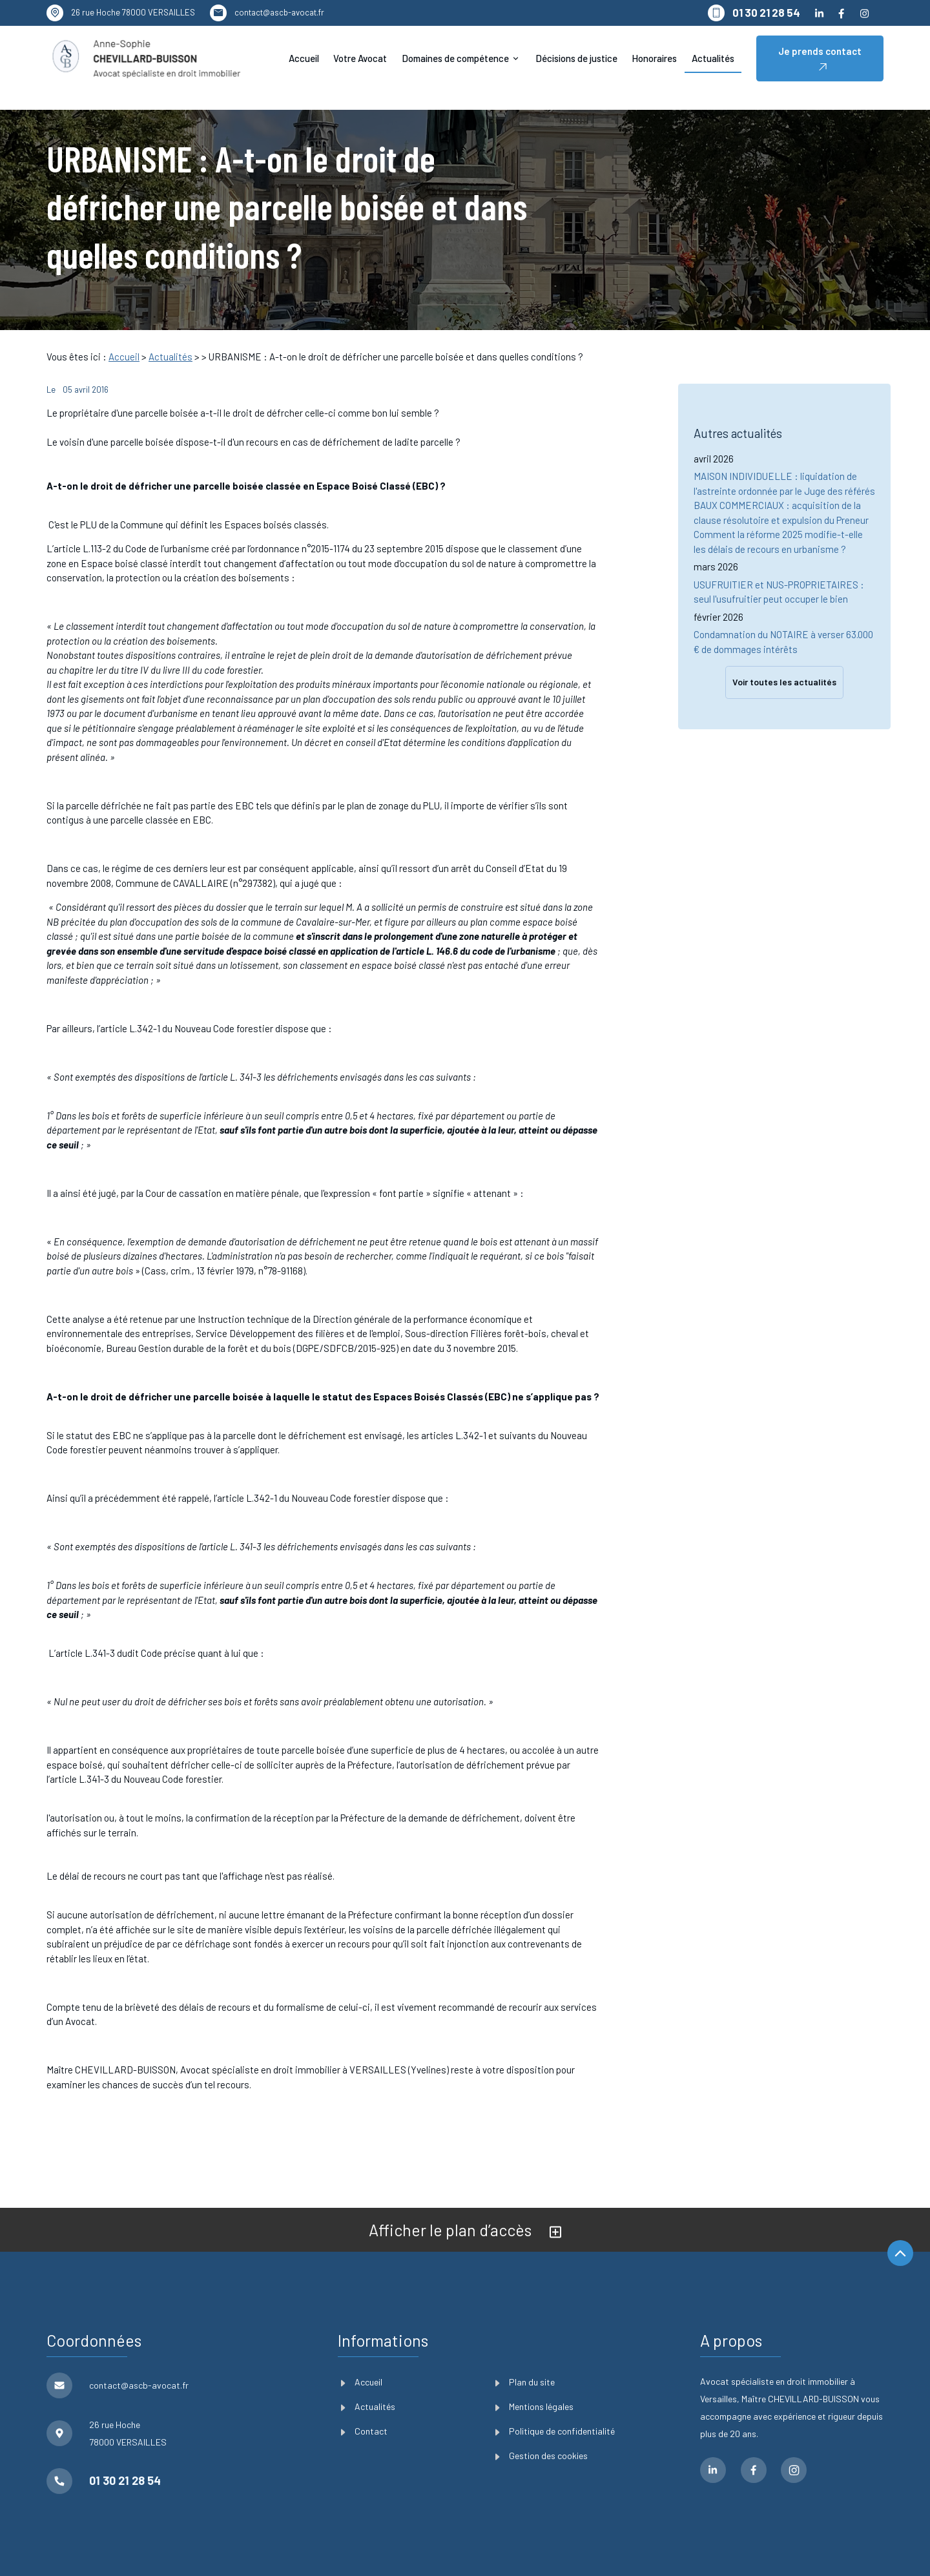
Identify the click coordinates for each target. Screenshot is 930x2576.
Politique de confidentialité (555, 2430)
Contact (364, 2430)
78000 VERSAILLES (133, 12)
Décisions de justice (576, 58)
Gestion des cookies (541, 2455)
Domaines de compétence (455, 58)
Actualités (713, 58)
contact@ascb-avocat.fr (279, 12)
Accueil (304, 58)
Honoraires (654, 58)
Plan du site (525, 2381)
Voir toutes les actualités (784, 655)
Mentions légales (534, 2406)
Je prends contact (820, 58)
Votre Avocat (360, 58)
